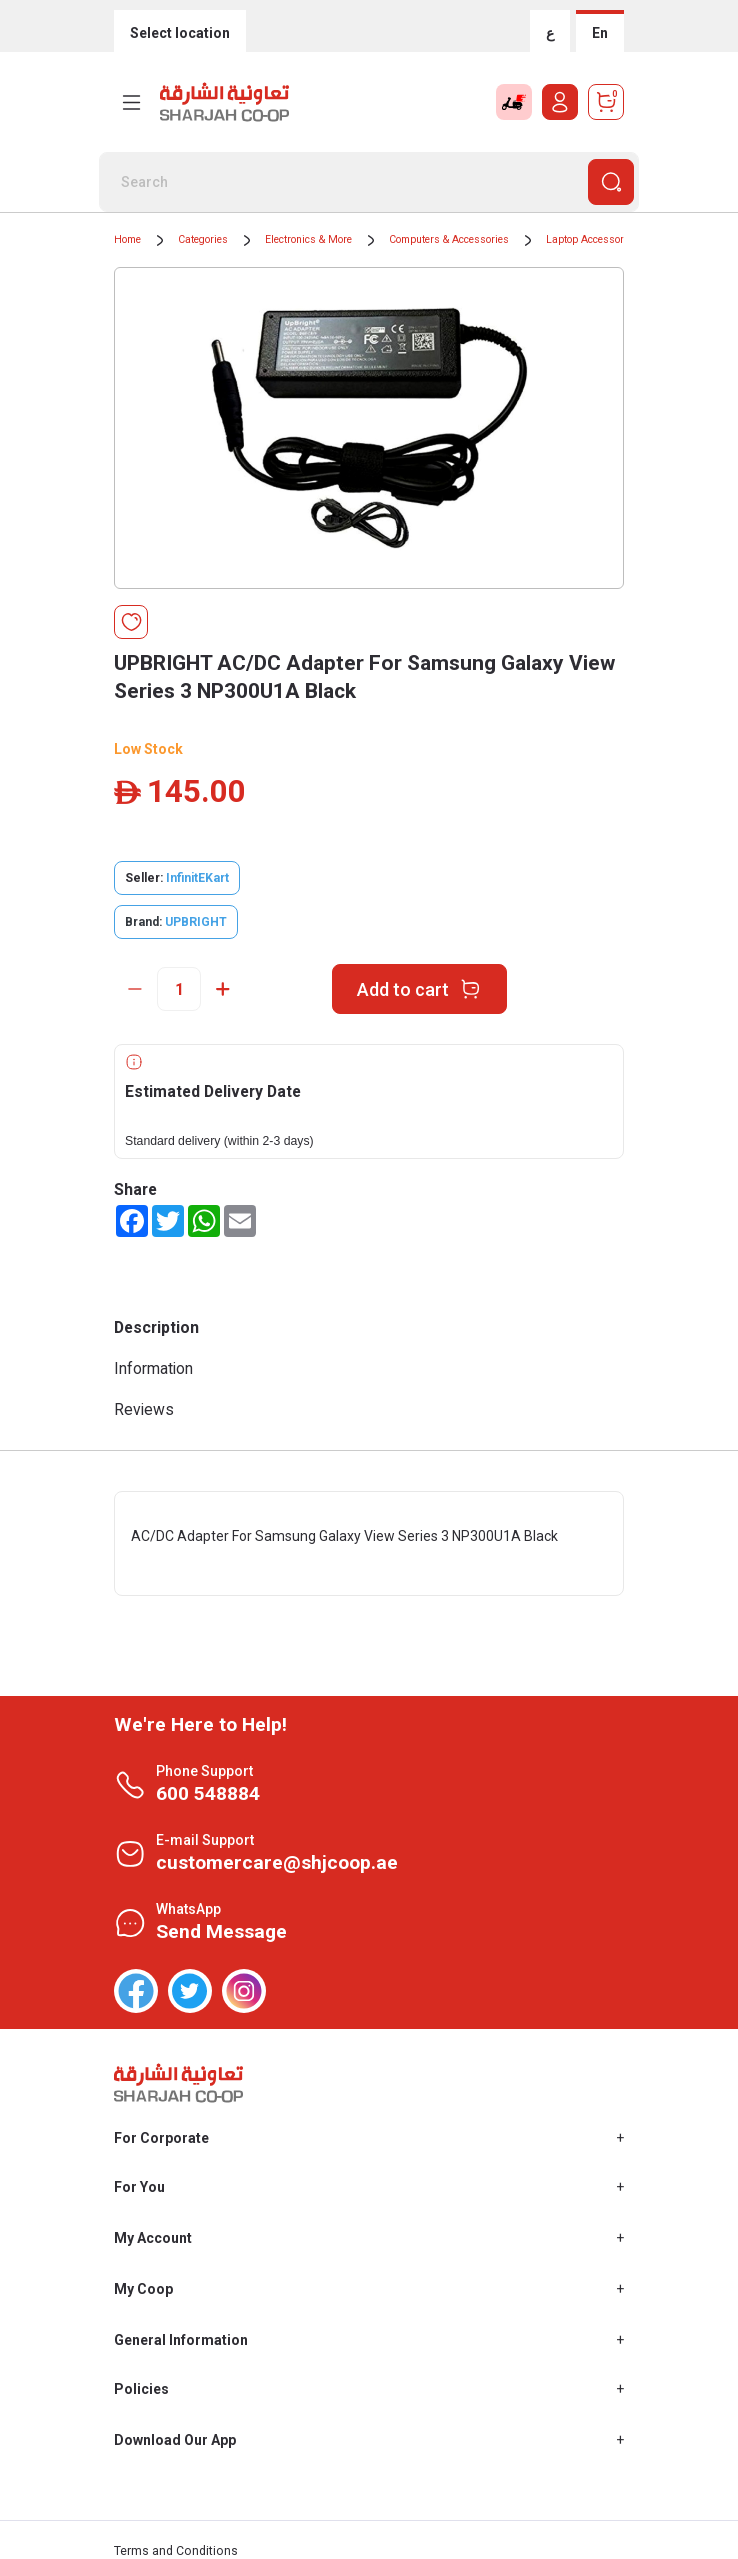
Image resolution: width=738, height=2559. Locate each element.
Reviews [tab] (144, 1409)
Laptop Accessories (592, 239)
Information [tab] (153, 1368)
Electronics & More (308, 239)
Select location (180, 33)
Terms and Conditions (176, 2551)
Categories (203, 239)
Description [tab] (156, 1327)
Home (127, 239)
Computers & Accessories (449, 239)
